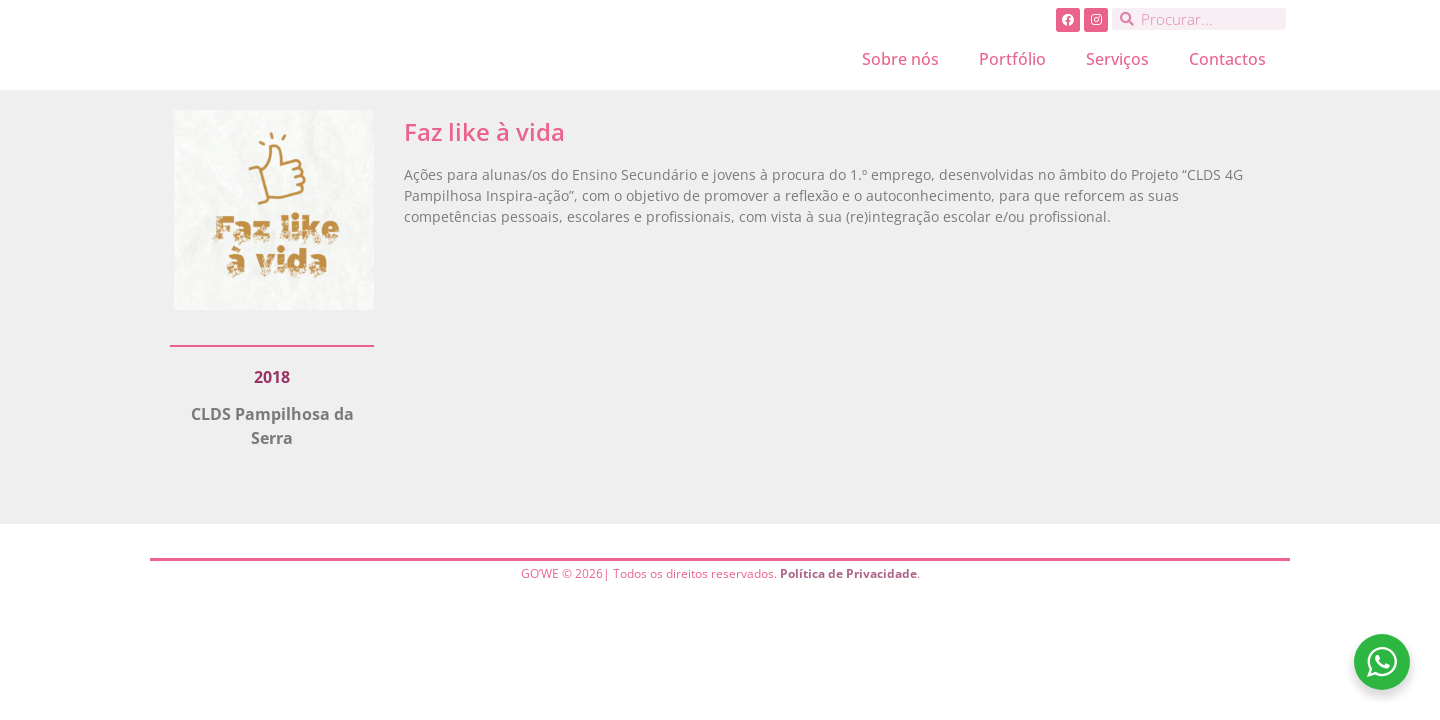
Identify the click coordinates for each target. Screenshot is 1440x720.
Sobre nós (900, 59)
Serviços (1117, 59)
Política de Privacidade (848, 573)
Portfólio (1012, 59)
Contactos (1227, 59)
